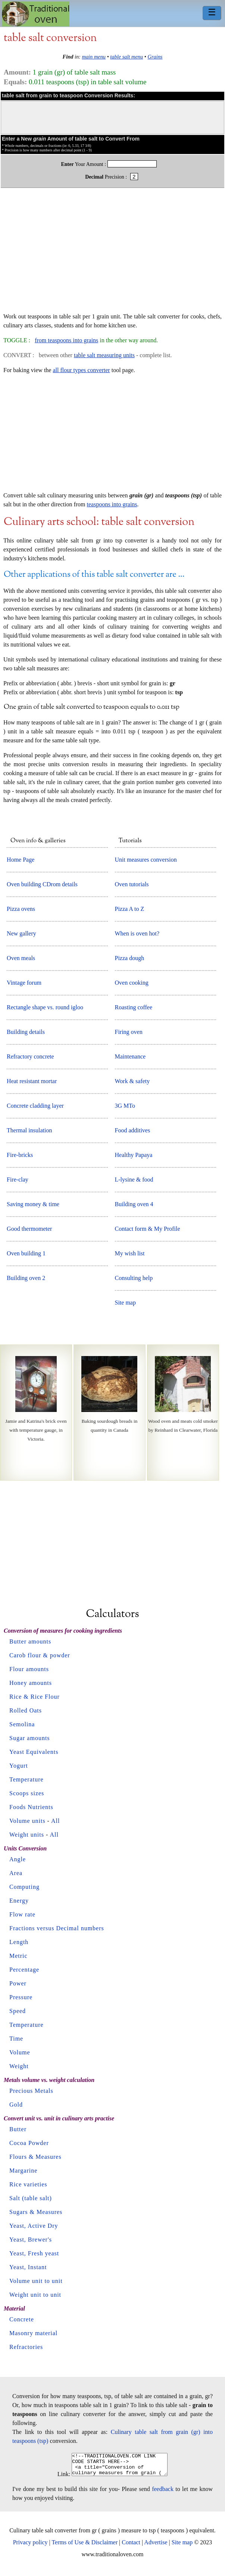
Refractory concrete (30, 1056)
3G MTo (125, 1106)
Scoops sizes (26, 1793)
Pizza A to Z (129, 909)
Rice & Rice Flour (34, 1696)
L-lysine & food (134, 1179)
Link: (58, 2478)
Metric (18, 1956)
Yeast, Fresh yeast (34, 2253)
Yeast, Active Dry (33, 2226)
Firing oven (129, 1032)
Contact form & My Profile (147, 1229)
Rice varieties (28, 2184)
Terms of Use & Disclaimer (84, 2547)
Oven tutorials (132, 884)
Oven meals (21, 958)
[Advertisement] (112, 254)
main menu (94, 57)
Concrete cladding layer (35, 1106)
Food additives (132, 1130)
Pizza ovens (21, 909)
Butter (17, 2129)
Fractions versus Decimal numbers (56, 1928)
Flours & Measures (35, 2157)
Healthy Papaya (134, 1155)
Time (16, 2038)
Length (18, 1942)
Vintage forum (24, 982)
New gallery (21, 933)
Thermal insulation (29, 1130)
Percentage (24, 1969)
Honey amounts (30, 1683)
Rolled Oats (25, 1710)
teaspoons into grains (112, 504)
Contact (131, 2547)
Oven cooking (132, 982)
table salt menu (126, 57)
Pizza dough (129, 958)
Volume (19, 2052)
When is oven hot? (137, 933)
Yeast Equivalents (33, 1752)
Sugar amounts (29, 1738)
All (55, 1821)
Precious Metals (31, 2091)
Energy (19, 1900)
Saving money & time (33, 1204)
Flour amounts (29, 1669)
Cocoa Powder (29, 2143)
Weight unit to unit (35, 2295)
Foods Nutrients (31, 1807)
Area (15, 1873)
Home (35, 13)
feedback (163, 2493)
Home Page (20, 859)
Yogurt (18, 1765)
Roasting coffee (134, 1007)
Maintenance (130, 1056)
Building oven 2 (26, 1278)
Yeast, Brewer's (30, 2239)
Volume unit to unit (36, 2281)
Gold (16, 2104)
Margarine (23, 2170)
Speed (17, 2011)
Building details (26, 1032)
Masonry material (33, 2333)
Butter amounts (30, 1641)
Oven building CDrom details (42, 884)
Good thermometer (29, 1229)
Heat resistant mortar (32, 1081)
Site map (125, 1302)
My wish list (130, 1253)
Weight (19, 2066)
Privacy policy (30, 2547)
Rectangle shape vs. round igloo (45, 1007)
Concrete (21, 2319)
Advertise (155, 2547)
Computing (24, 1887)
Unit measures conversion (146, 859)
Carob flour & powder (39, 1655)
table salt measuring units (104, 355)
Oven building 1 (26, 1253)
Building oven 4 (134, 1204)
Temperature (26, 1779)
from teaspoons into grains (66, 340)
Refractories (26, 2347)
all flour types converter (81, 370)
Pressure (20, 1997)
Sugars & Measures (35, 2212)
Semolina (22, 1724)
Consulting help (134, 1278)
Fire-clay (17, 1179)
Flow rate (22, 1914)
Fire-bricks (20, 1155)
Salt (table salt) (30, 2198)
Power (17, 1983)
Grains (154, 57)
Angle (17, 1859)
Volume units (27, 1821)
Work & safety (132, 1081)
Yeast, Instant (28, 2267)
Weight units (26, 1834)
